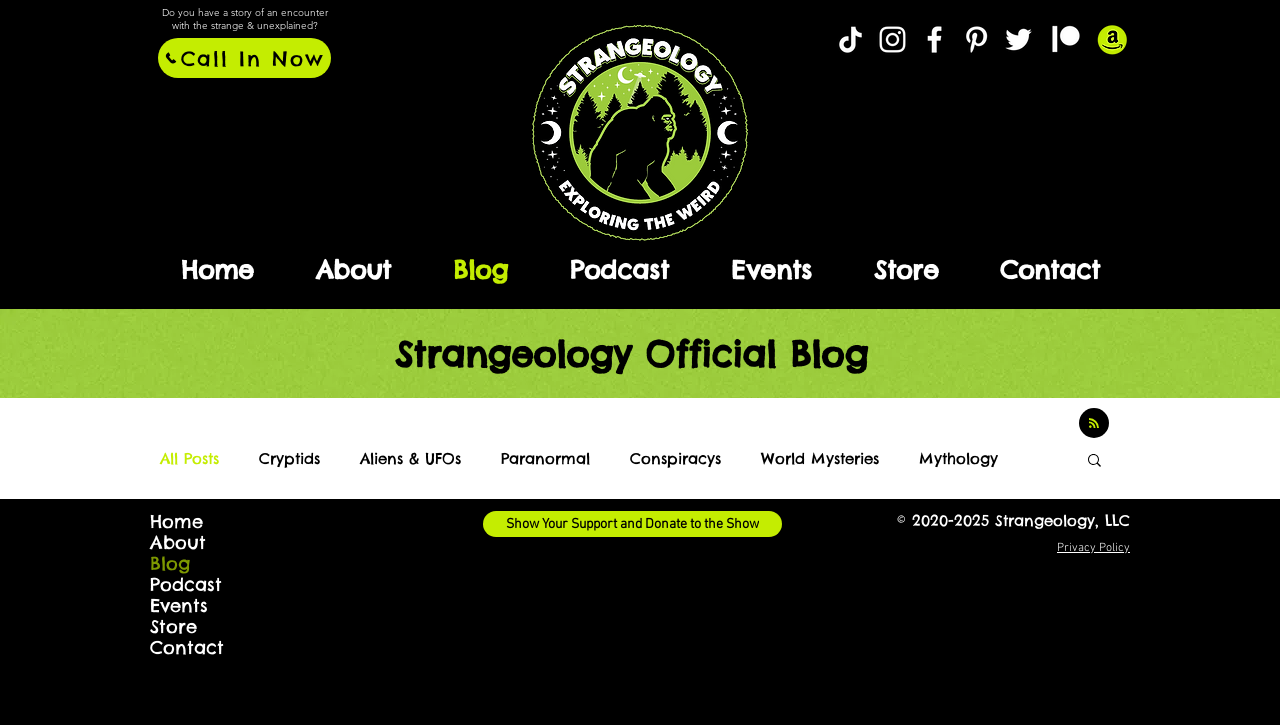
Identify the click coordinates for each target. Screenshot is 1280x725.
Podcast (186, 584)
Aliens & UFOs (410, 459)
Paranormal (545, 459)
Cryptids (289, 459)
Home (176, 521)
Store (173, 626)
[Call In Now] (244, 58)
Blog (170, 563)
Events (179, 605)
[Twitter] (1018, 39)
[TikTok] (850, 39)
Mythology (958, 459)
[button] (1094, 461)
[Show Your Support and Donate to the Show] (632, 524)
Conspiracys (675, 459)
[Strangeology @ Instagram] (892, 39)
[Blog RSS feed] (1094, 424)
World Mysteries (820, 459)
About (178, 542)
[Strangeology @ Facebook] (934, 39)
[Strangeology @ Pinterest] (976, 39)
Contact (187, 647)
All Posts (189, 459)
